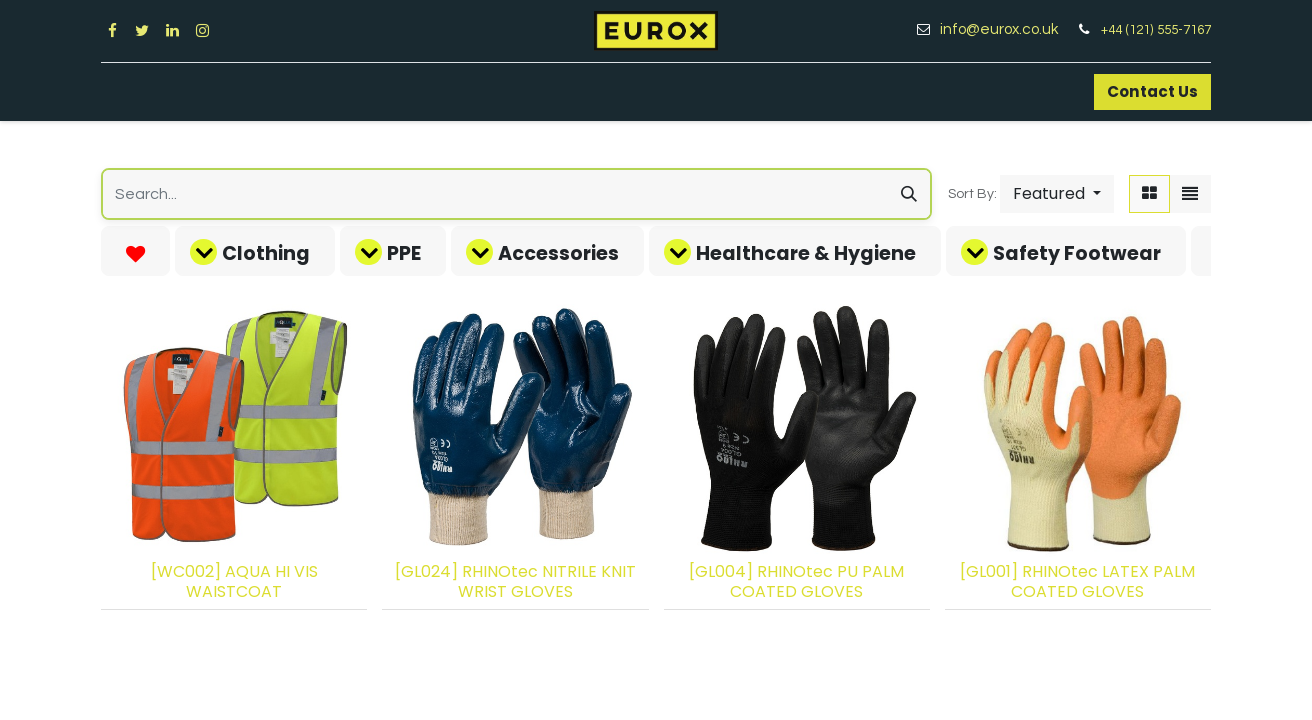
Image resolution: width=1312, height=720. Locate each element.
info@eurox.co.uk (1006, 29)
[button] (1057, 194)
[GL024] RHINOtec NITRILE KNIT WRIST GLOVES (515, 581)
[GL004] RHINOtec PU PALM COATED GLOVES (796, 581)
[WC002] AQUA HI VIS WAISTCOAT (234, 581)
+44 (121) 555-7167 (1156, 30)
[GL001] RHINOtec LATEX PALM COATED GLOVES (1077, 581)
